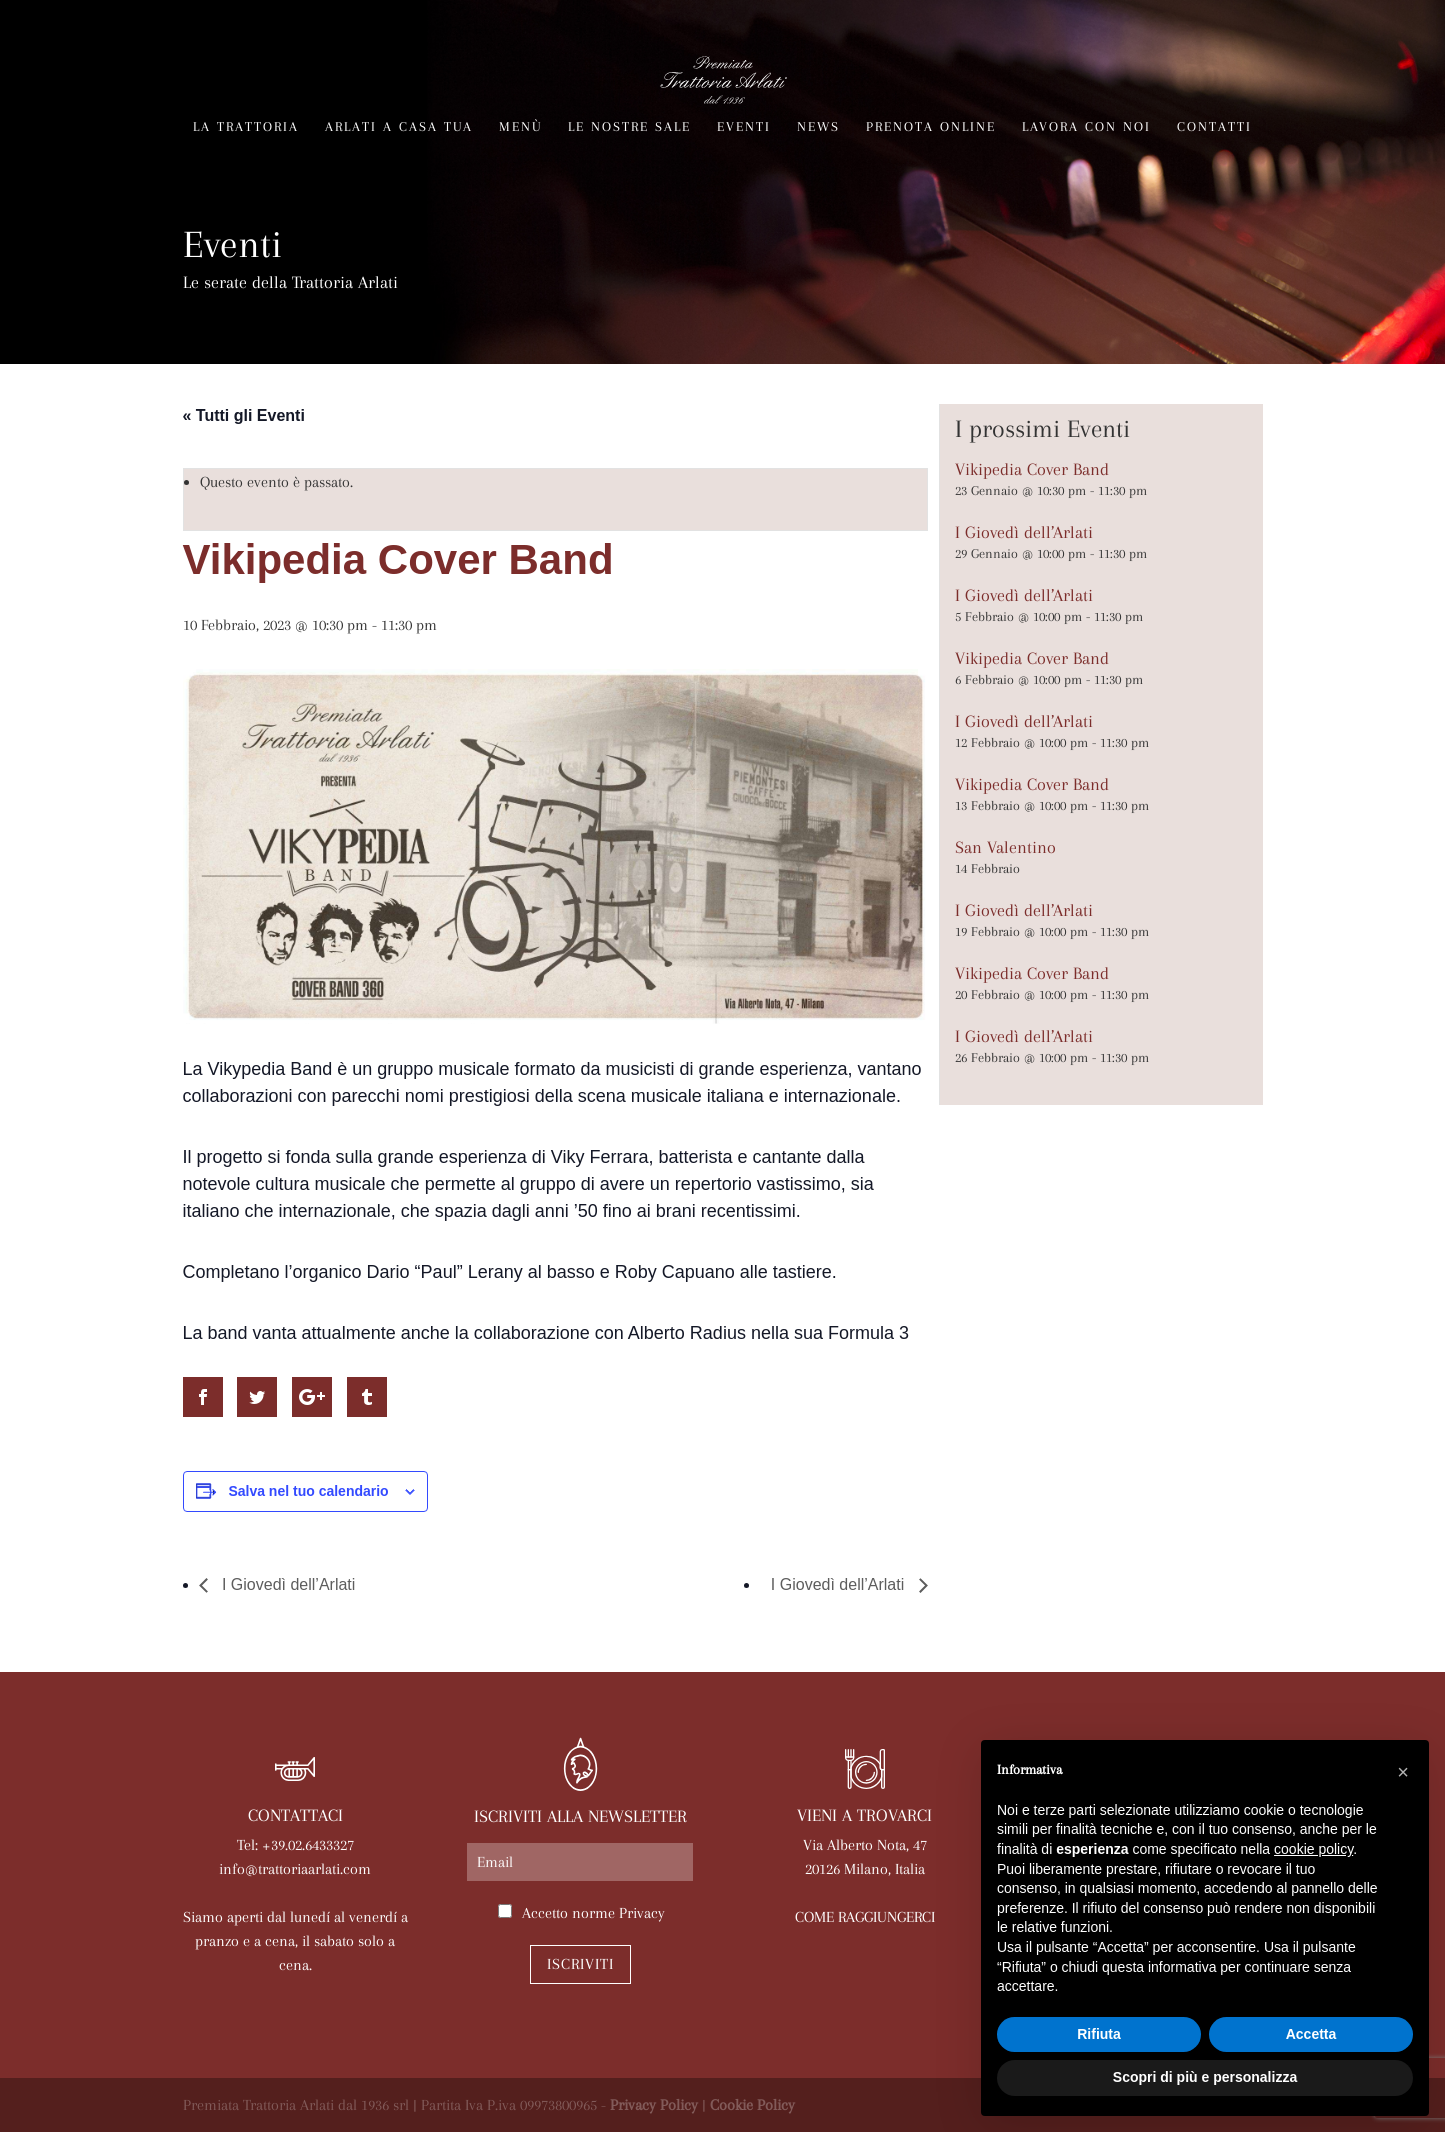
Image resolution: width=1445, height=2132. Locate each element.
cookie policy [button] (1313, 1849)
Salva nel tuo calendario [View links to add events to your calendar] (308, 1491)
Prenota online (931, 127)
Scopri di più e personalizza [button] (1205, 2077)
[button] (1403, 1772)
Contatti (1214, 127)
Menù (520, 127)
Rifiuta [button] (1099, 2034)
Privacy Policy (654, 2105)
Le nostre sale (629, 127)
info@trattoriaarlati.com (295, 1869)
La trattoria (246, 127)
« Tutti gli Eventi (244, 415)
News (818, 127)
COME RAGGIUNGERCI (865, 1917)
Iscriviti (580, 1964)
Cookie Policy (752, 2105)
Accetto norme (593, 1913)
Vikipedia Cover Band (1032, 469)
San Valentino (1005, 847)
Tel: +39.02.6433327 (295, 1845)
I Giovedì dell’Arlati (287, 1584)
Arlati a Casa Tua (399, 127)
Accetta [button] (1311, 2034)
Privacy (642, 1913)
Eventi (744, 127)
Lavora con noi (1086, 127)
